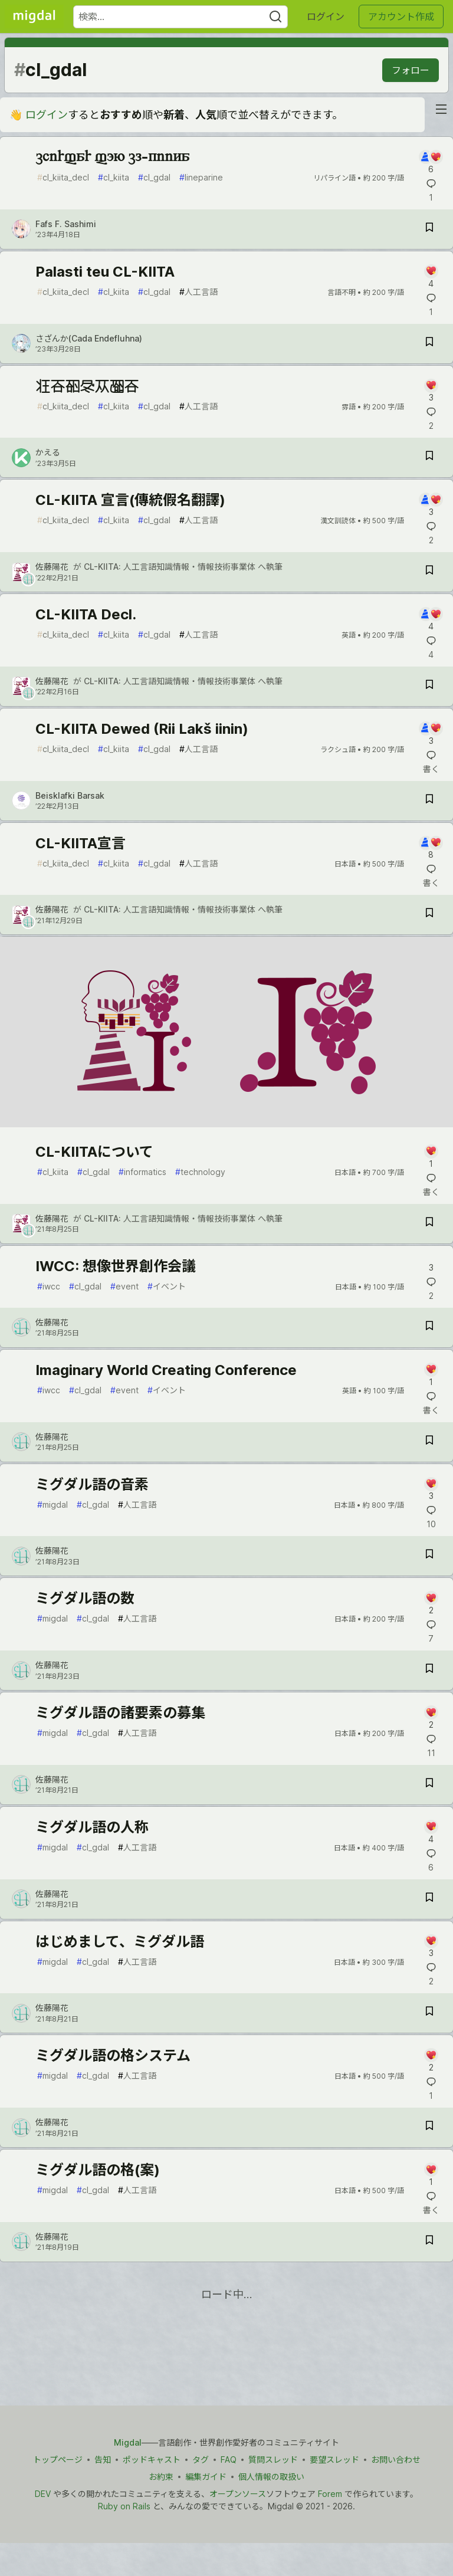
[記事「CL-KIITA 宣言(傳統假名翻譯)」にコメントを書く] (431, 505)
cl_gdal (154, 177)
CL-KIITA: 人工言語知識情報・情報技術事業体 (169, 567)
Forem (330, 2494)
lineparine (201, 177)
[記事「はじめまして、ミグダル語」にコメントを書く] (431, 1947)
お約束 (161, 2477)
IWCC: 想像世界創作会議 (115, 1266)
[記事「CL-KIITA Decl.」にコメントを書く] (431, 620)
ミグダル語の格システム (113, 2055)
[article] (226, 1123)
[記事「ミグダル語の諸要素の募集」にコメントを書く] (431, 1718)
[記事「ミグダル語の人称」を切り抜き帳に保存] (429, 1899)
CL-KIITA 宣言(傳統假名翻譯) (130, 499)
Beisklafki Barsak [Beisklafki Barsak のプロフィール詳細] (69, 795)
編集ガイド (205, 2477)
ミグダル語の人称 (92, 1827)
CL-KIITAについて (94, 1151)
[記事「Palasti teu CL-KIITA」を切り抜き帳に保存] (429, 343)
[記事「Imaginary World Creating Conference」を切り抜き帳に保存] (429, 1442)
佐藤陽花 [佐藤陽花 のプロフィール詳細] (51, 567)
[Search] (275, 17)
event (124, 1286)
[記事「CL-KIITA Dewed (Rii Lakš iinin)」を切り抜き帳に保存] (429, 801)
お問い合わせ (396, 2459)
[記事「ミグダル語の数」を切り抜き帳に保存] (429, 1670)
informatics (142, 1172)
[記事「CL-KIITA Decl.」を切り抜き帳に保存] (429, 686)
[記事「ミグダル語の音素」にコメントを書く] (431, 1490)
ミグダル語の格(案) (97, 2169)
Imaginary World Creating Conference (166, 1370)
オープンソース (237, 2494)
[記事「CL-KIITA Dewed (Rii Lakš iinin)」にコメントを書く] (431, 734)
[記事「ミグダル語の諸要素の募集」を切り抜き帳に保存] (429, 1785)
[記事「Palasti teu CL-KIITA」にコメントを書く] (431, 277)
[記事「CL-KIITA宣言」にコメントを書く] (431, 848)
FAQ (229, 2459)
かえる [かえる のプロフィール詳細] (47, 452)
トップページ (58, 2459)
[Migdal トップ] (34, 16)
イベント (166, 1286)
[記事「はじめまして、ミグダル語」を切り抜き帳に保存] (429, 2013)
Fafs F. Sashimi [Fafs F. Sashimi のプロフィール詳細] (65, 224)
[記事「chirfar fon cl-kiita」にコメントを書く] (431, 162)
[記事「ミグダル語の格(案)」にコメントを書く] (431, 2175)
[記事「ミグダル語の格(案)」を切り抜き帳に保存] (429, 2242)
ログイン (325, 16)
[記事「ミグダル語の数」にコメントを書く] (431, 1603)
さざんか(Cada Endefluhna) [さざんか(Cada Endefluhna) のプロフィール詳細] (88, 338)
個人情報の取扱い (271, 2477)
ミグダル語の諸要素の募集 (120, 1712)
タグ (200, 2459)
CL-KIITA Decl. (85, 614)
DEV (43, 2494)
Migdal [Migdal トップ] (128, 2442)
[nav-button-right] (441, 109)
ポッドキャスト (151, 2459)
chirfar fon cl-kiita (112, 157)
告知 (102, 2459)
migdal (52, 1504)
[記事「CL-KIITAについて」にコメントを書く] (431, 1157)
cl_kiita (113, 177)
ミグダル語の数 (84, 1598)
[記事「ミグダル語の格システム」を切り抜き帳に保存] (429, 2127)
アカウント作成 (401, 16)
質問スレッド (273, 2459)
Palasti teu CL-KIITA (105, 271)
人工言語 (198, 292)
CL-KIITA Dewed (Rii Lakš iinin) (141, 728)
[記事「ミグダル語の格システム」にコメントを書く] (431, 2061)
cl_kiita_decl (63, 177)
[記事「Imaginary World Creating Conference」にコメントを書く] (431, 1375)
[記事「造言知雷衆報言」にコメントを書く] (431, 391)
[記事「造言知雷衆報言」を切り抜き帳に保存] (429, 457)
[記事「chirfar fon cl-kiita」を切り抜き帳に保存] (429, 229)
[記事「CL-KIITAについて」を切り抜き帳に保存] (429, 1224)
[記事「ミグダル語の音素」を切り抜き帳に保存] (429, 1556)
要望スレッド (334, 2459)
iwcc (48, 1286)
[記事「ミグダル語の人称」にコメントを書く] (431, 1832)
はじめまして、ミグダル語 (119, 1941)
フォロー (410, 70)
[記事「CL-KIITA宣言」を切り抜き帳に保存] (429, 914)
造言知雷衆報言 (87, 386)
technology (200, 1172)
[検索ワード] (180, 16)
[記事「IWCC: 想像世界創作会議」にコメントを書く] (431, 1266)
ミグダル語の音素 (92, 1484)
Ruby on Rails (124, 2506)
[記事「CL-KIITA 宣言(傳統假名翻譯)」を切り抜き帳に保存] (429, 572)
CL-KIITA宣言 (80, 843)
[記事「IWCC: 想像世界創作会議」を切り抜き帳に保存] (429, 1327)
